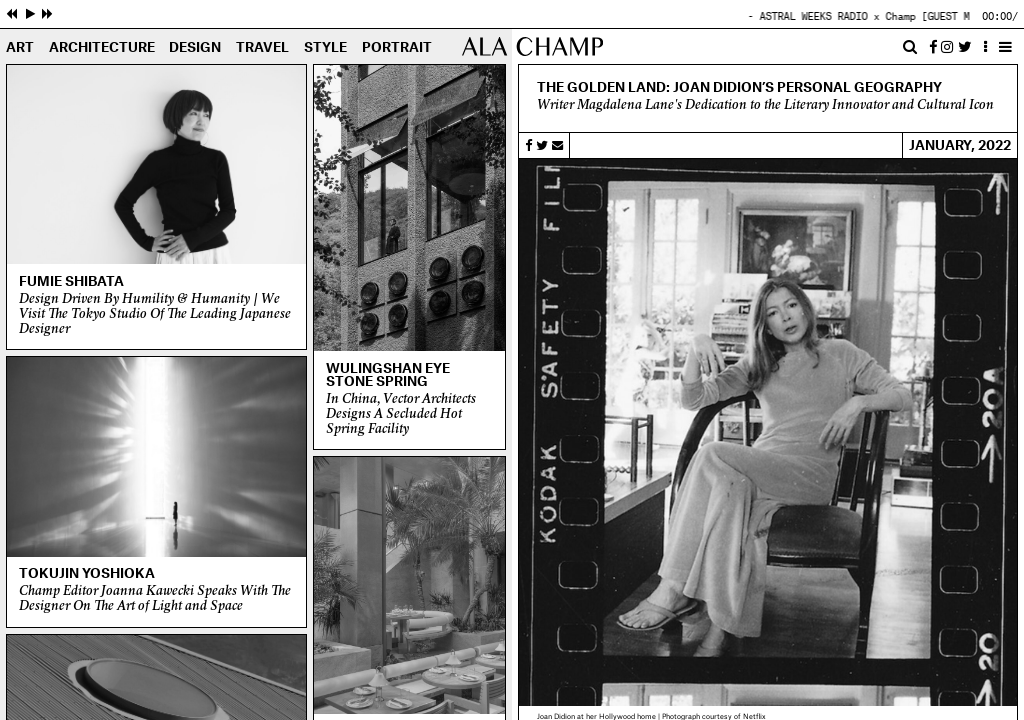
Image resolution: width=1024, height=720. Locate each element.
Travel (262, 48)
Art (20, 48)
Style (325, 48)
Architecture (102, 48)
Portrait (397, 48)
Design (195, 48)
